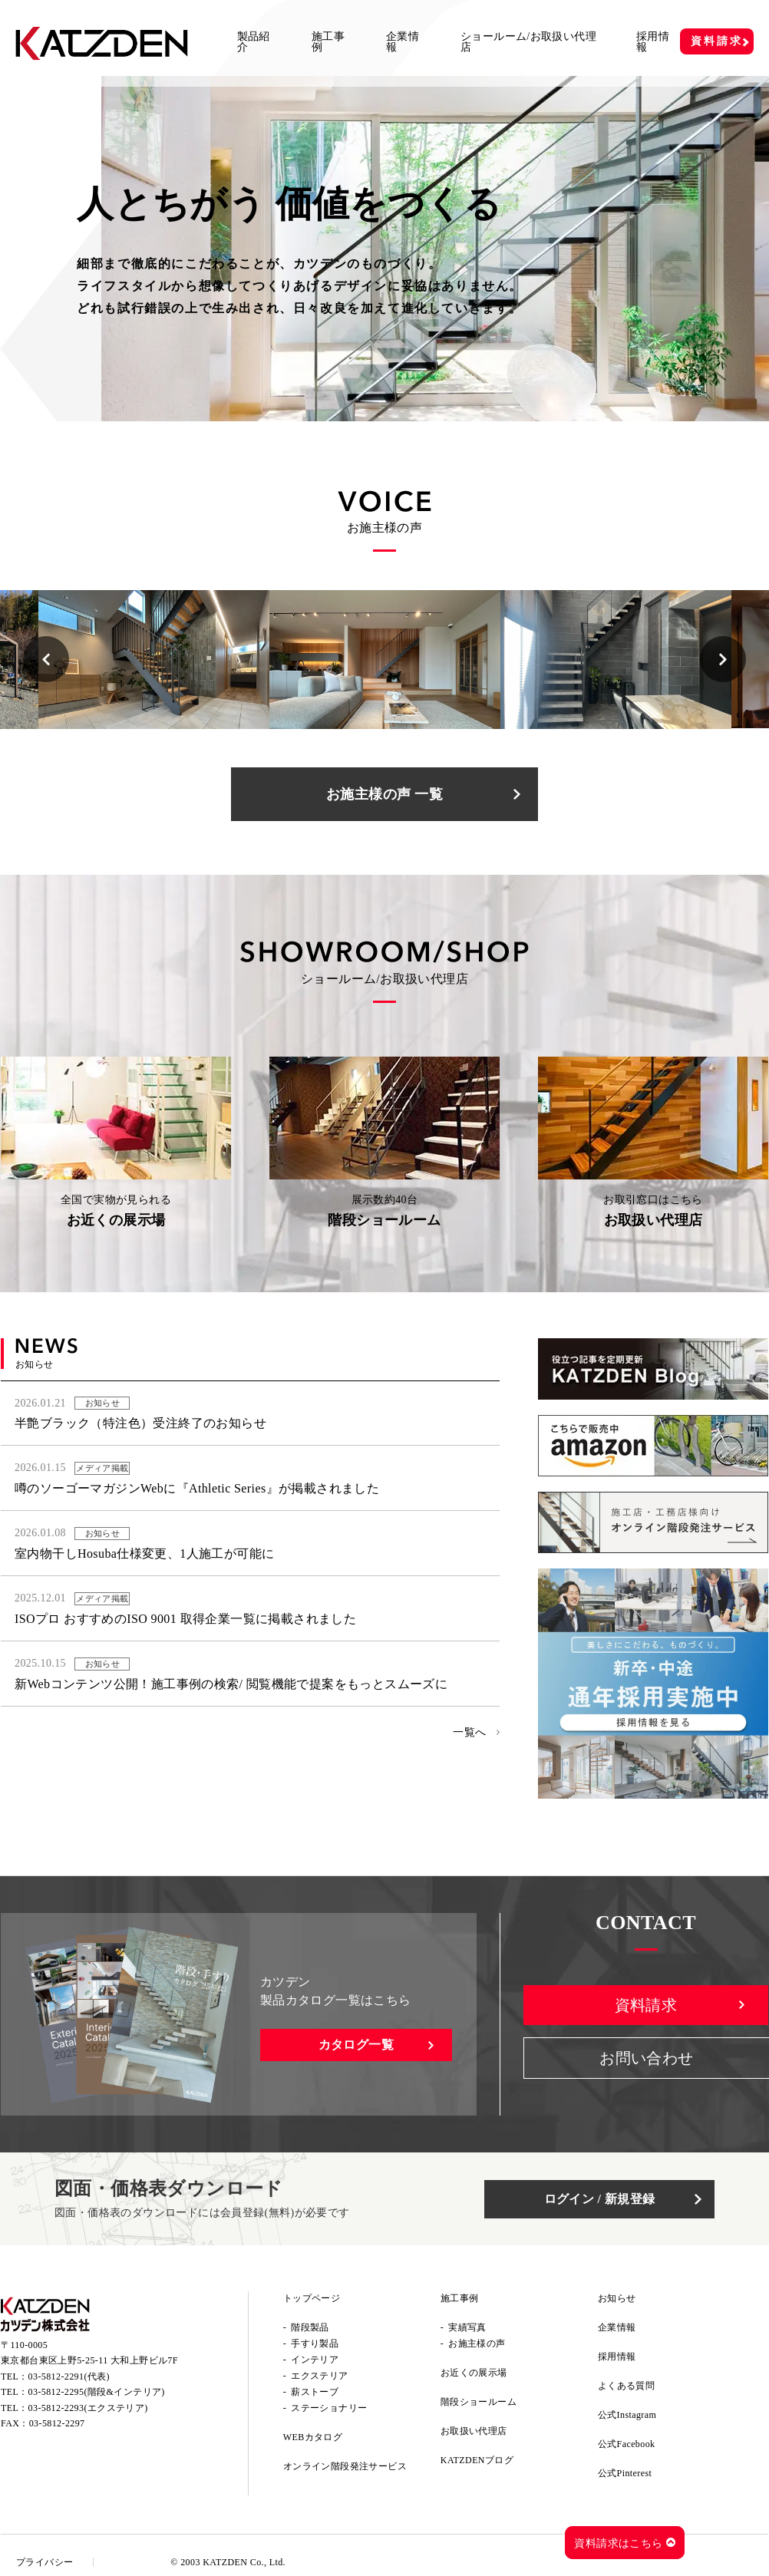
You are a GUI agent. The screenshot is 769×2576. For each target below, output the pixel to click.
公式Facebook (626, 2444)
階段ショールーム (479, 2401)
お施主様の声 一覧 (384, 794)
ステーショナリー (329, 2408)
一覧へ (469, 1732)
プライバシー (44, 2562)
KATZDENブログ (477, 2460)
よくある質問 (626, 2385)
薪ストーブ (314, 2391)
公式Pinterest (625, 2473)
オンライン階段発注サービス (345, 2466)
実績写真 (467, 2327)
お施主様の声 (476, 2343)
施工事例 (328, 42)
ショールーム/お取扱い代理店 (528, 42)
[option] (153, 659)
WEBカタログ (312, 2437)
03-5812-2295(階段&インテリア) (96, 2391)
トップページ (311, 2298)
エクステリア (319, 2375)
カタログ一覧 (356, 2044)
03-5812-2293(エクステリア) (88, 2408)
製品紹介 (253, 42)
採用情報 (652, 42)
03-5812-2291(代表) (69, 2376)
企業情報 (402, 42)
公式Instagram (627, 2414)
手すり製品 (314, 2343)
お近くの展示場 (474, 2372)
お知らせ (617, 2298)
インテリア (314, 2359)
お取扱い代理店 (474, 2431)
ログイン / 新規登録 (599, 2198)
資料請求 (716, 41)
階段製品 (310, 2327)
